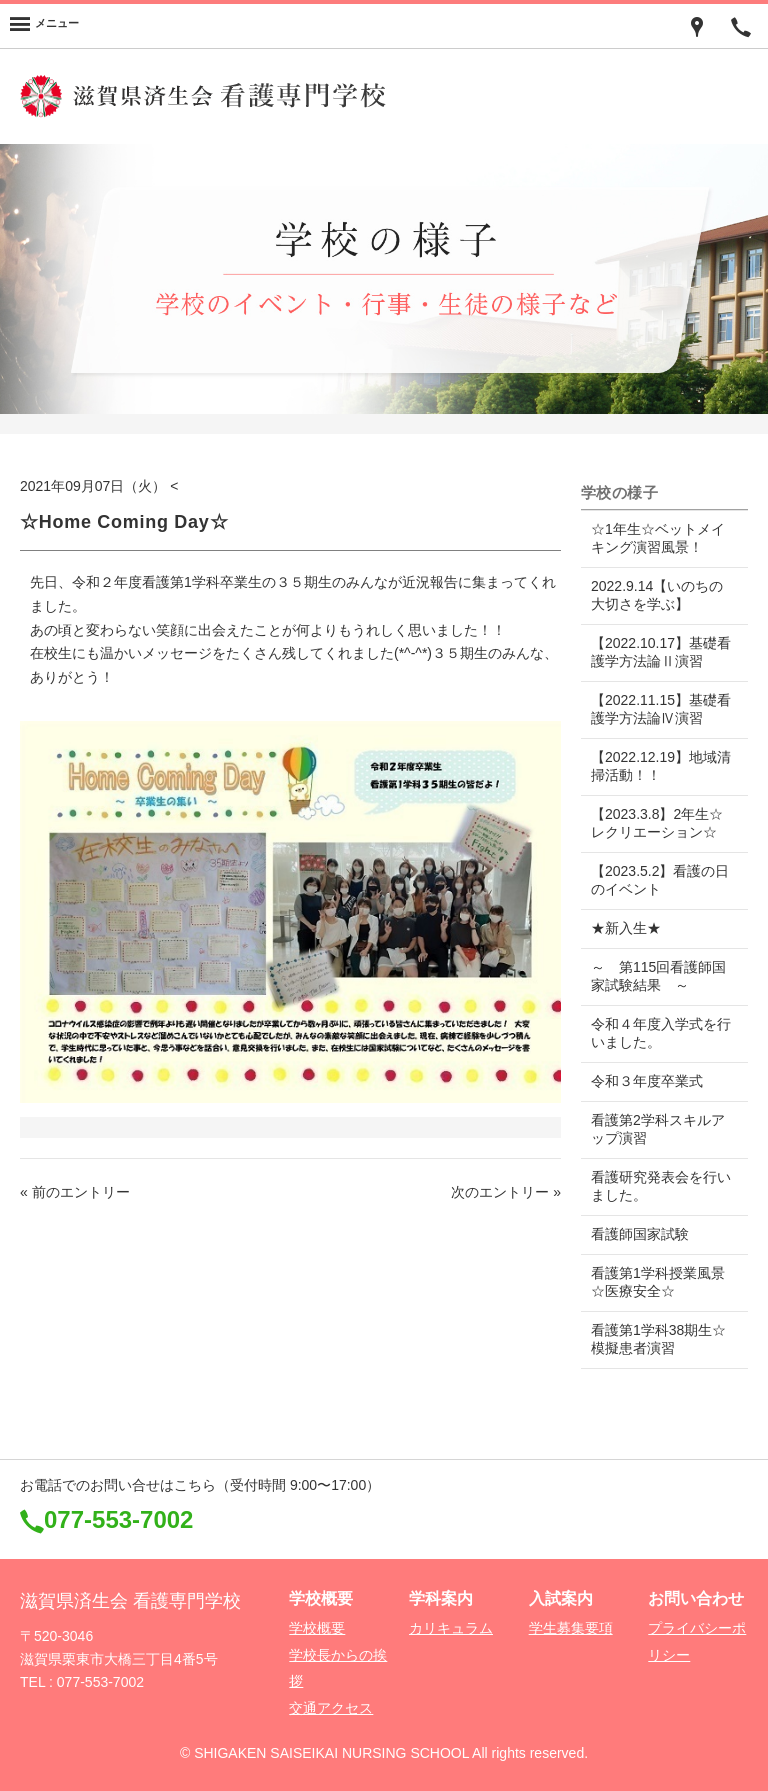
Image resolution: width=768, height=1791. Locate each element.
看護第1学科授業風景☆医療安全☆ (658, 1282)
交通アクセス (331, 1708)
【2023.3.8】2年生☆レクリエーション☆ (657, 823)
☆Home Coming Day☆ (124, 522)
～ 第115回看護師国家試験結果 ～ (658, 976)
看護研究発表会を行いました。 (654, 1186)
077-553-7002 (118, 1519)
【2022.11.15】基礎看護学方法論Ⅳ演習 (654, 709)
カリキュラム (451, 1628)
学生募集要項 (571, 1628)
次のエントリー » (506, 1192)
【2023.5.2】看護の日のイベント (653, 880)
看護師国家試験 (640, 1234)
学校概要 (317, 1628)
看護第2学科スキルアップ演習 (658, 1129)
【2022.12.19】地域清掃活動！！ (654, 766)
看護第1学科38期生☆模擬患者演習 (658, 1339)
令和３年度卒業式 (647, 1081)
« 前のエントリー (75, 1192)
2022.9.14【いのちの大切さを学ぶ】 (657, 595)
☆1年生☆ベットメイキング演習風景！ (658, 538)
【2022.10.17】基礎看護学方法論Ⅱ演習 (654, 652)
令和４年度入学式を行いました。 (654, 1033)
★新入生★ (626, 928)
